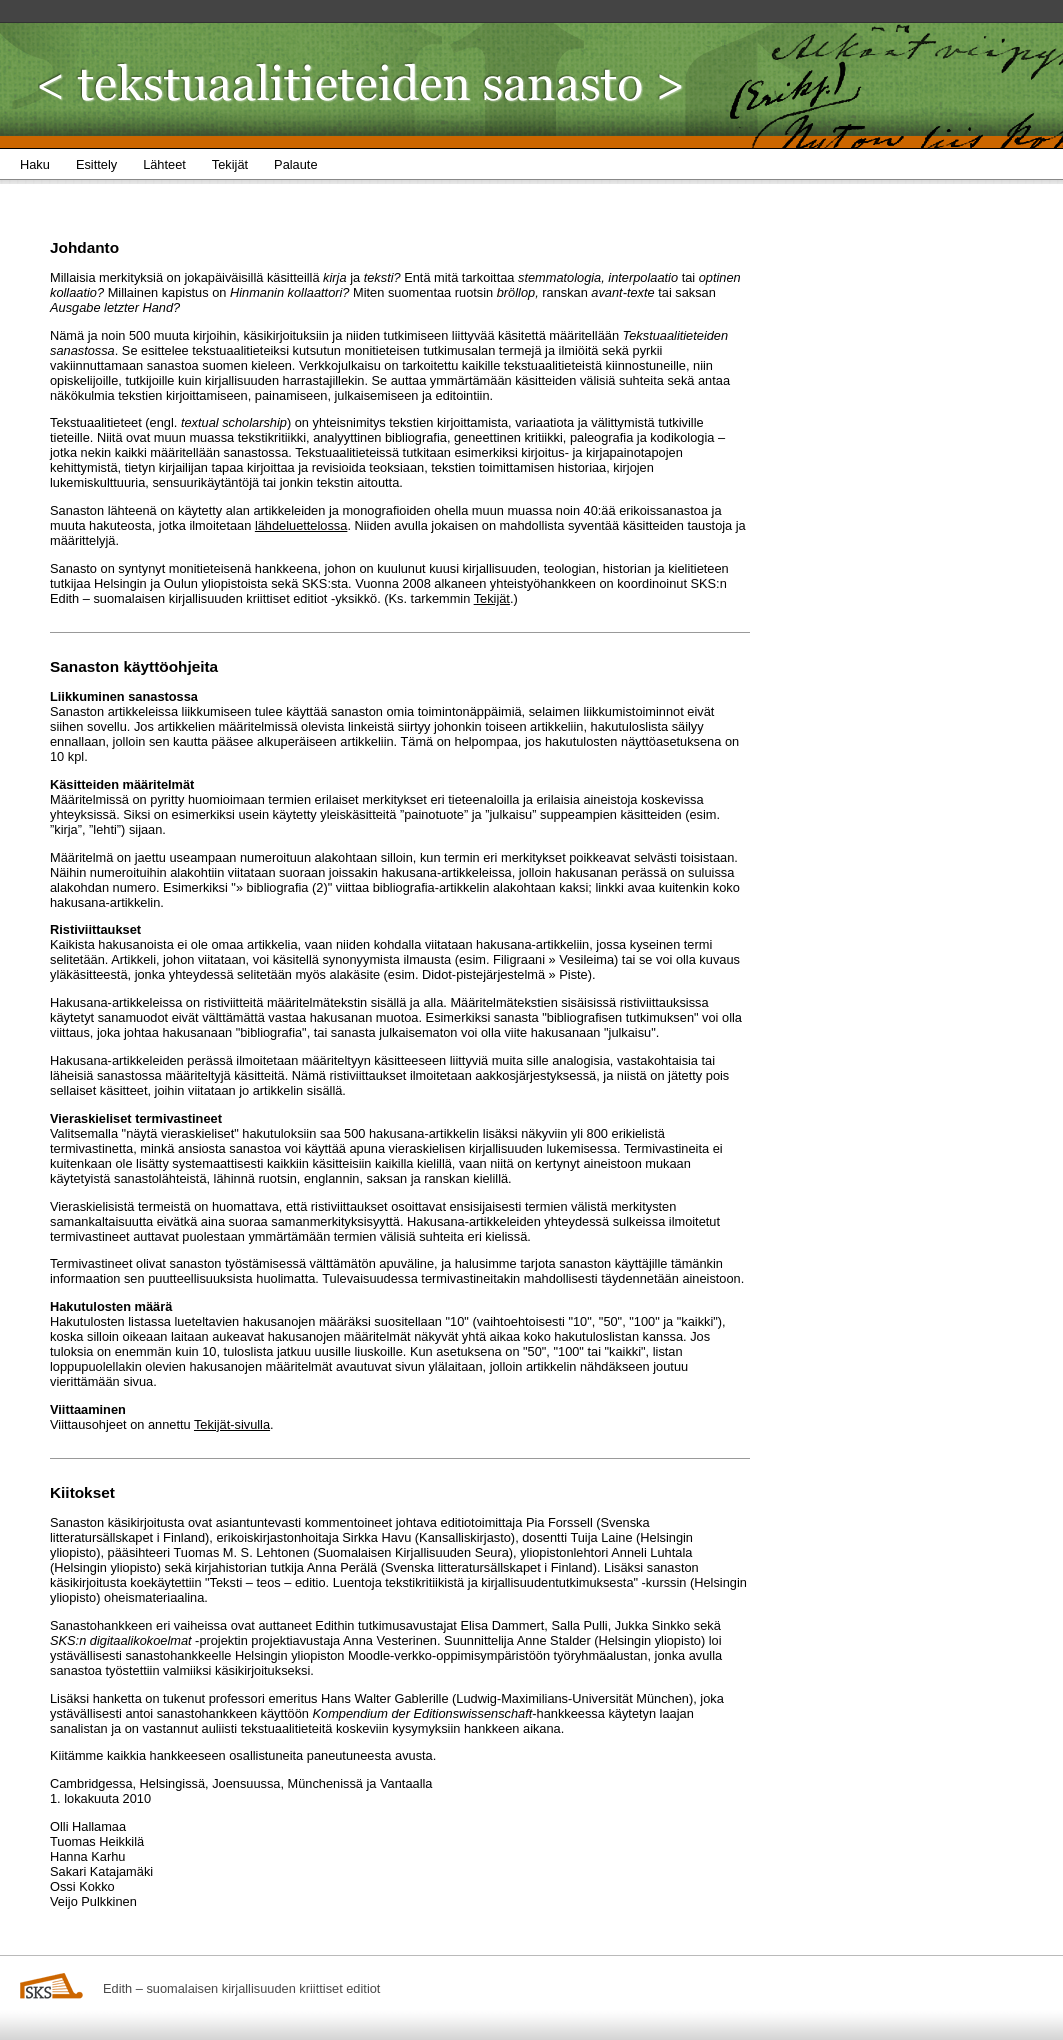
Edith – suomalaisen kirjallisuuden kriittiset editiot (241, 1988)
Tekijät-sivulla (232, 1424)
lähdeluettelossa (301, 525)
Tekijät (492, 598)
